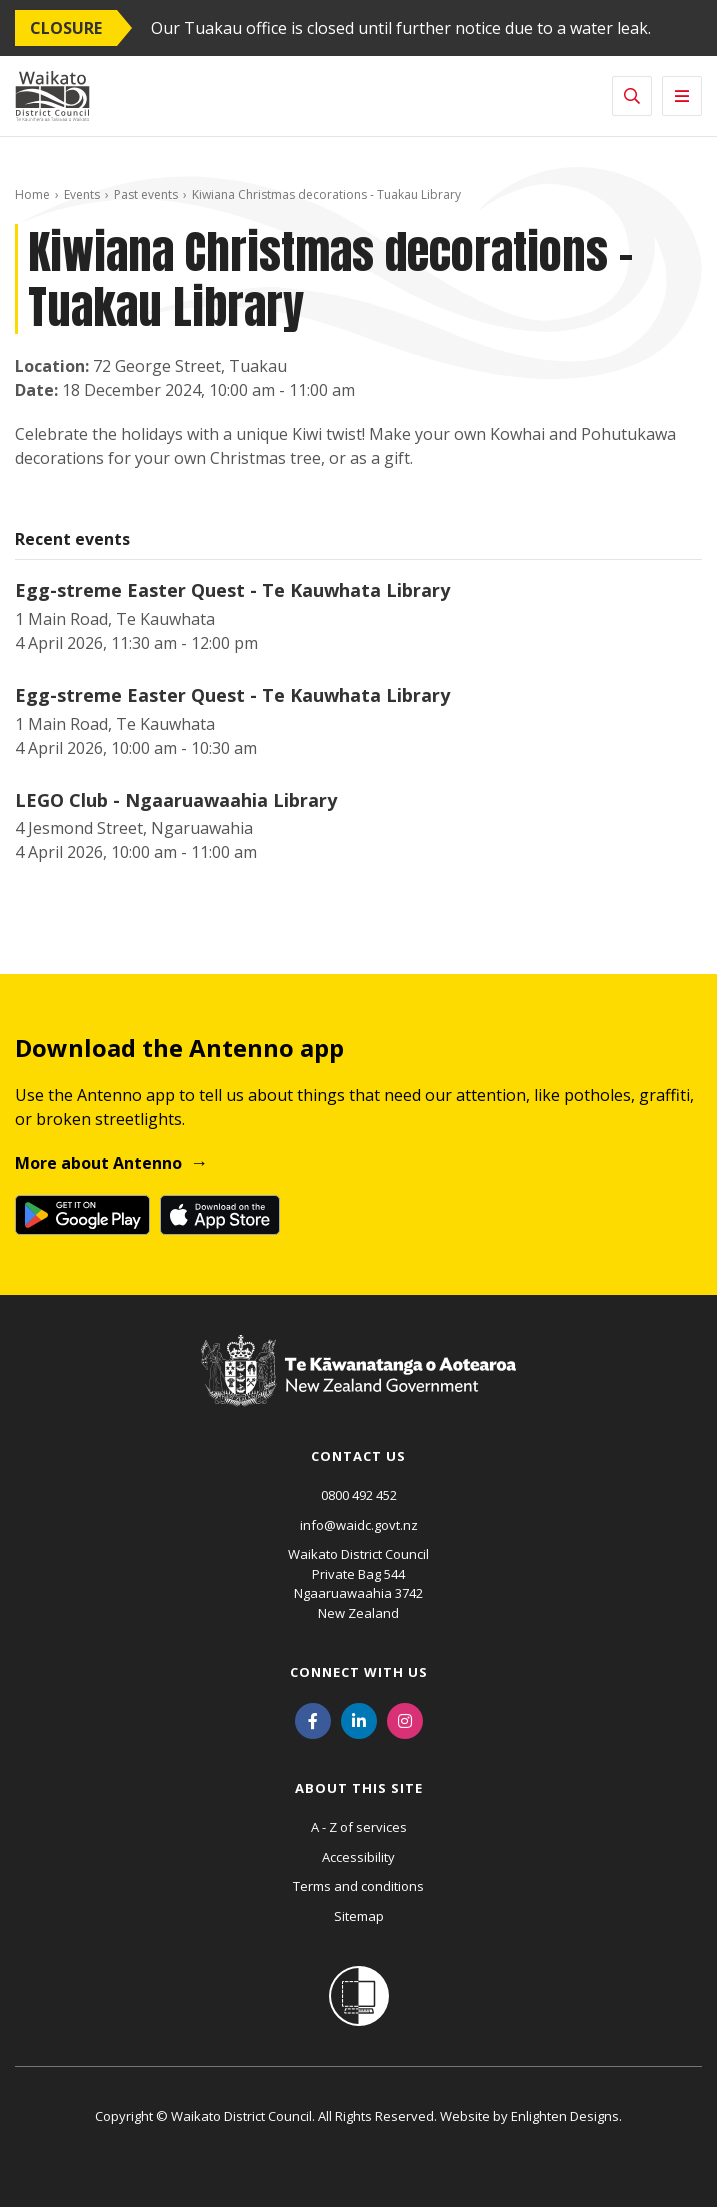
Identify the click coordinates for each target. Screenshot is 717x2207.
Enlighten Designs (565, 2116)
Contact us (358, 1456)
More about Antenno (98, 1163)
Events (82, 194)
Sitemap (359, 1916)
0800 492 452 (359, 1495)
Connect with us (359, 1672)
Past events (146, 194)
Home (32, 194)
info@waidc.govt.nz (359, 1525)
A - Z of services (359, 1827)
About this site (359, 1788)
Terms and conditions (358, 1886)
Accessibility (358, 1857)
